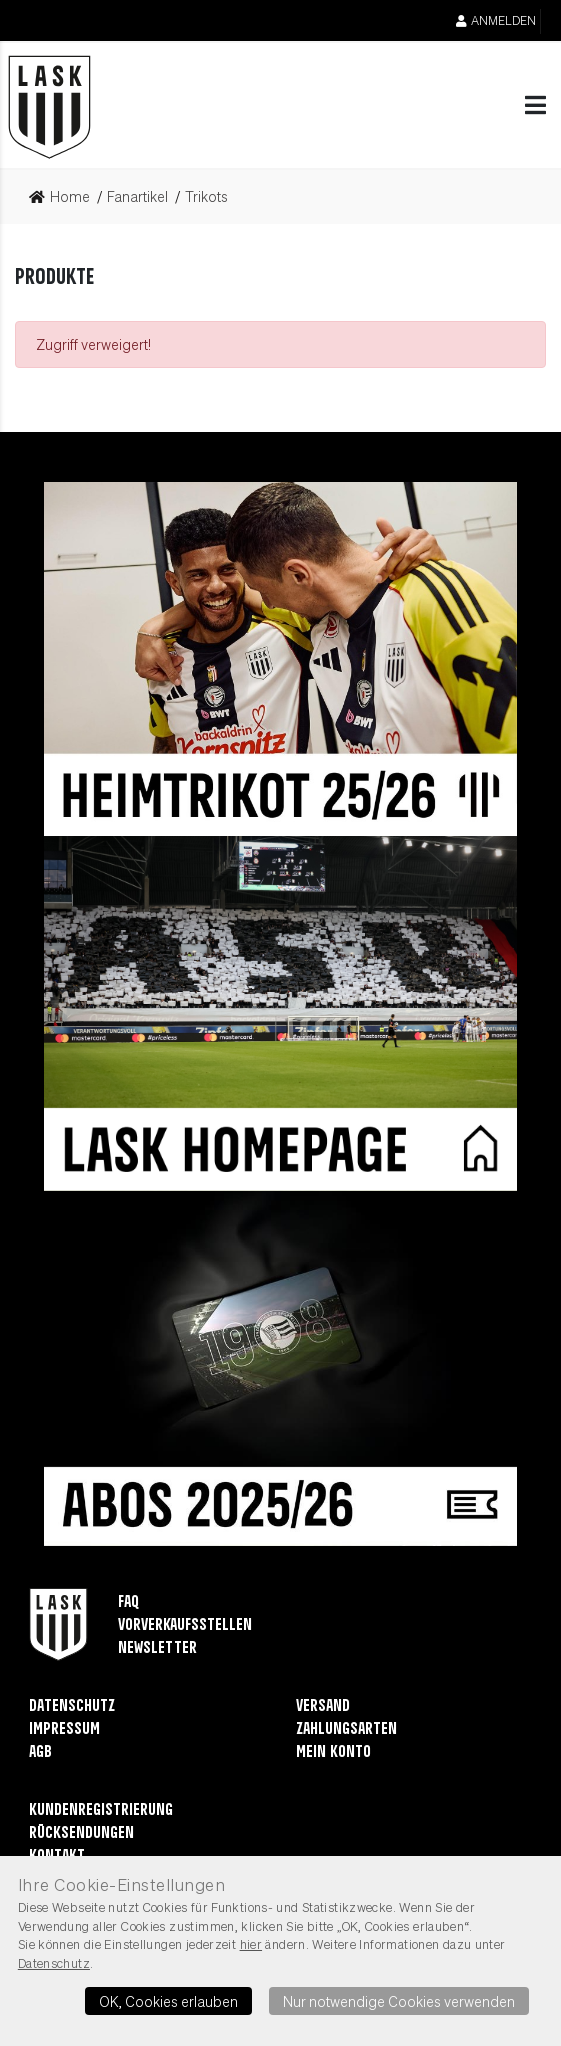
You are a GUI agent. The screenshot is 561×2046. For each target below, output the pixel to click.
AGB (40, 1752)
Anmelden (496, 20)
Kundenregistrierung (101, 1810)
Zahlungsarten (346, 1729)
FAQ (128, 1602)
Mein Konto (333, 1752)
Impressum (64, 1729)
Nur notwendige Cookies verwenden (399, 2001)
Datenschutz (72, 1706)
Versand (323, 1706)
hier (251, 1944)
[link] (65, 197)
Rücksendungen (81, 1833)
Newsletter (157, 1648)
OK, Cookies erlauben (168, 2001)
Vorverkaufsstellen (185, 1625)
